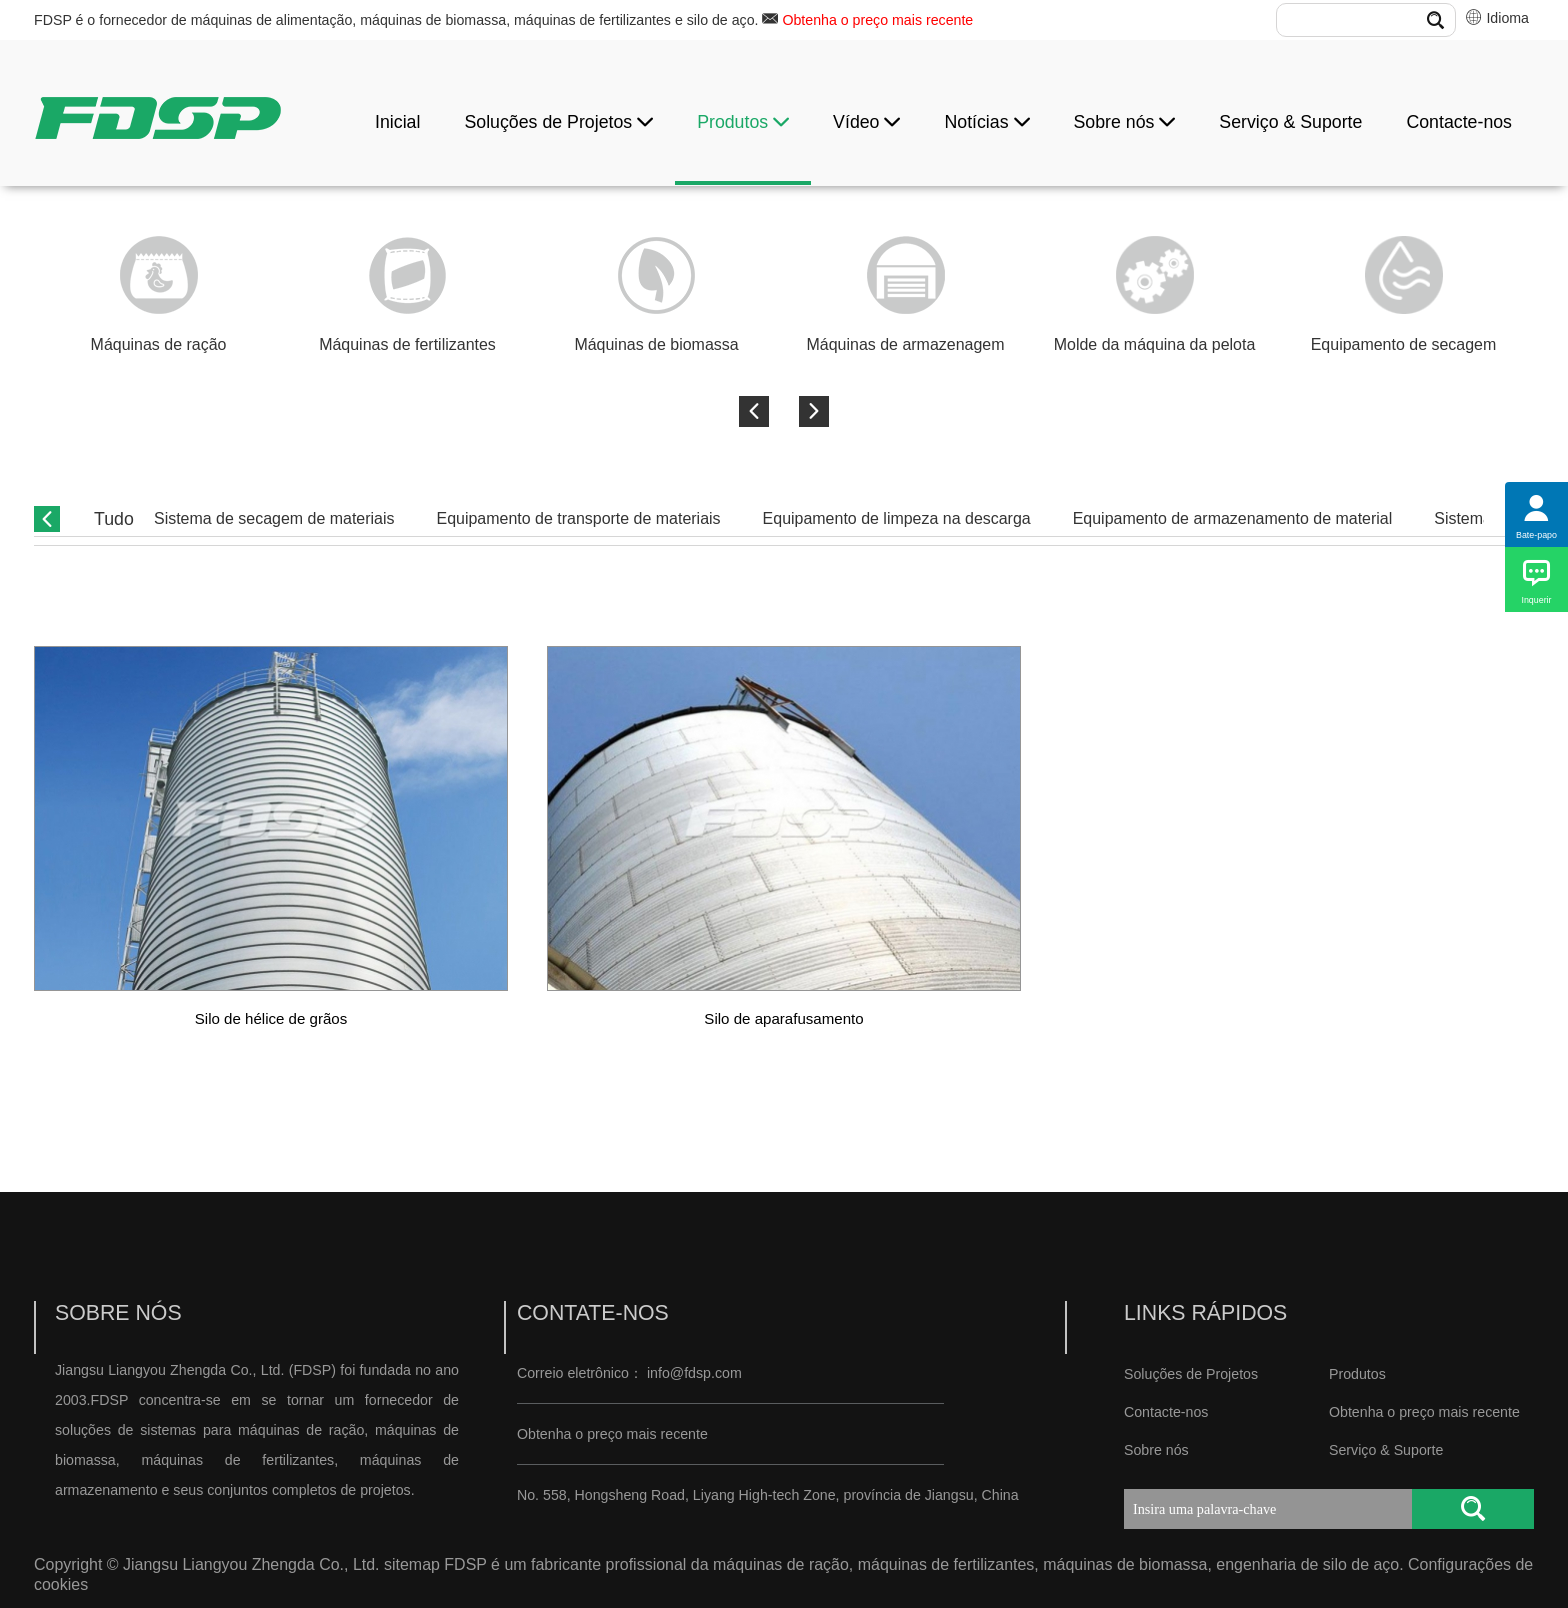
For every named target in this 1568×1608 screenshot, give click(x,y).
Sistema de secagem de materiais (274, 518)
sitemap (412, 1564)
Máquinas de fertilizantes (407, 344)
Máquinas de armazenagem (906, 344)
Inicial (397, 122)
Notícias (986, 122)
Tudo (114, 519)
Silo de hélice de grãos (271, 1018)
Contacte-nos (1459, 122)
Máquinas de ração (159, 344)
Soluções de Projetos (558, 122)
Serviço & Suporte (1290, 122)
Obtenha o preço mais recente (877, 20)
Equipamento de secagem (1404, 344)
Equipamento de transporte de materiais (579, 518)
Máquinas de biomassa (656, 344)
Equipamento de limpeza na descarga (897, 518)
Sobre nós (1125, 122)
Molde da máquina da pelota (1155, 344)
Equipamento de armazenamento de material (1233, 518)
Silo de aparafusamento (783, 1018)
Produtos (743, 122)
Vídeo (866, 122)
